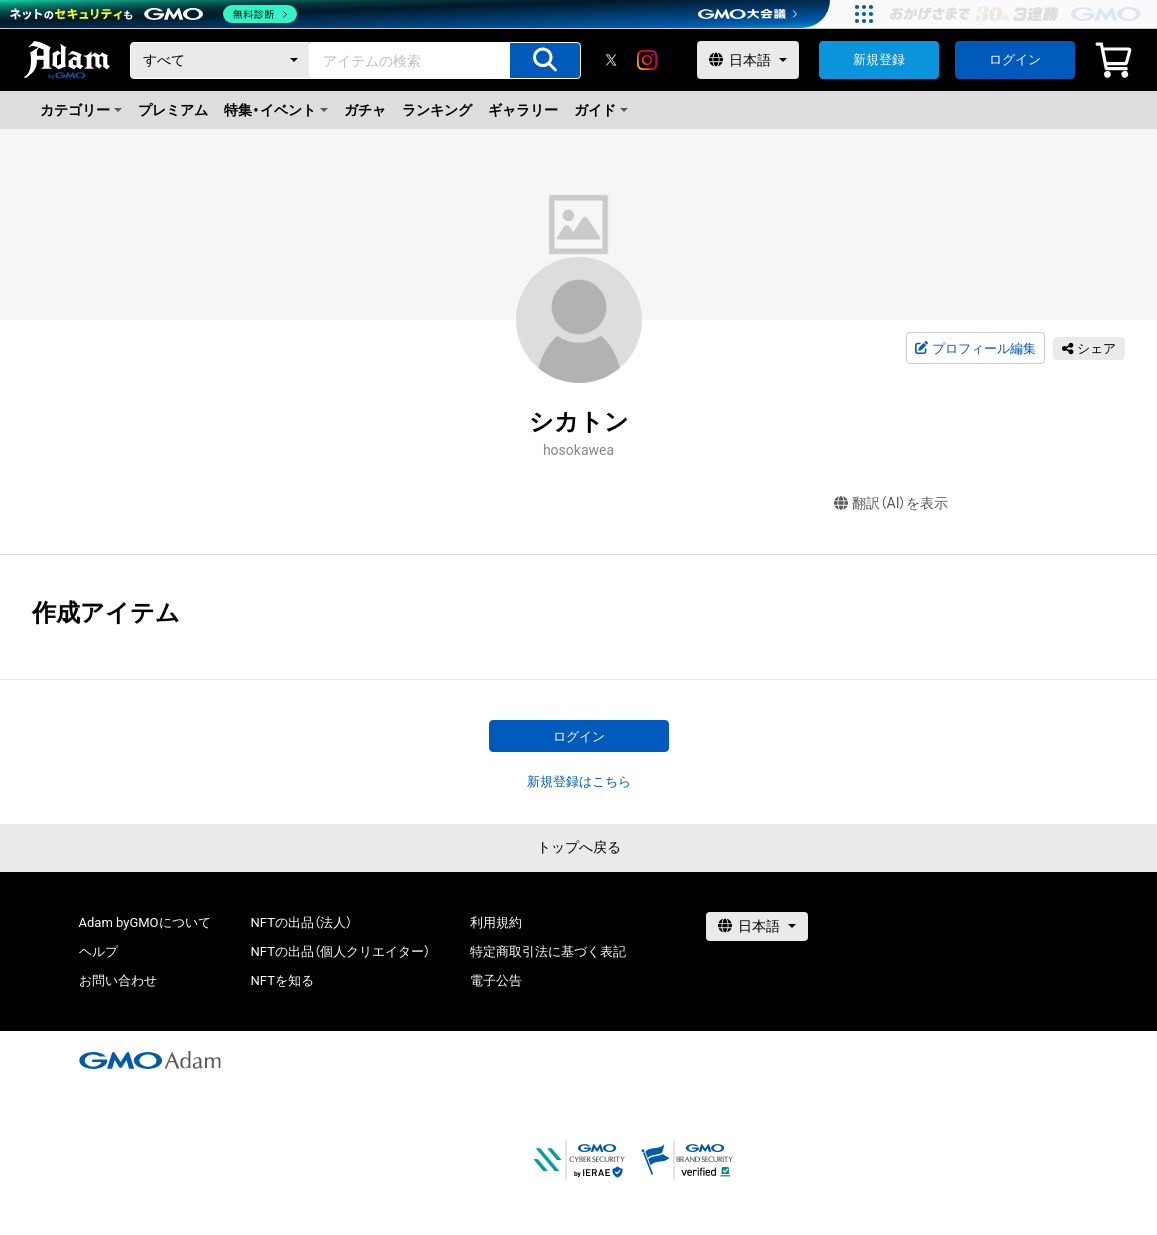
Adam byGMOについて (145, 922)
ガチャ (365, 110)
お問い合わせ (118, 980)
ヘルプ (98, 951)
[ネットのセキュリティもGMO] (153, 14)
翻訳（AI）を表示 (891, 503)
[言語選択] (748, 60)
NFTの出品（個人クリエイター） (340, 951)
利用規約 (496, 922)
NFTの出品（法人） (301, 922)
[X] (611, 60)
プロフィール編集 (975, 349)
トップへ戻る (579, 847)
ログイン (1015, 59)
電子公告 (496, 980)
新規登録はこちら (579, 781)
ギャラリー (523, 110)
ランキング (437, 110)
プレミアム (173, 110)
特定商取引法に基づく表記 (548, 951)
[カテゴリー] (220, 60)
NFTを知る (282, 980)
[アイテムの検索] (545, 60)
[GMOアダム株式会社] (150, 1060)
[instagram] (647, 60)
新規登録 (879, 59)
